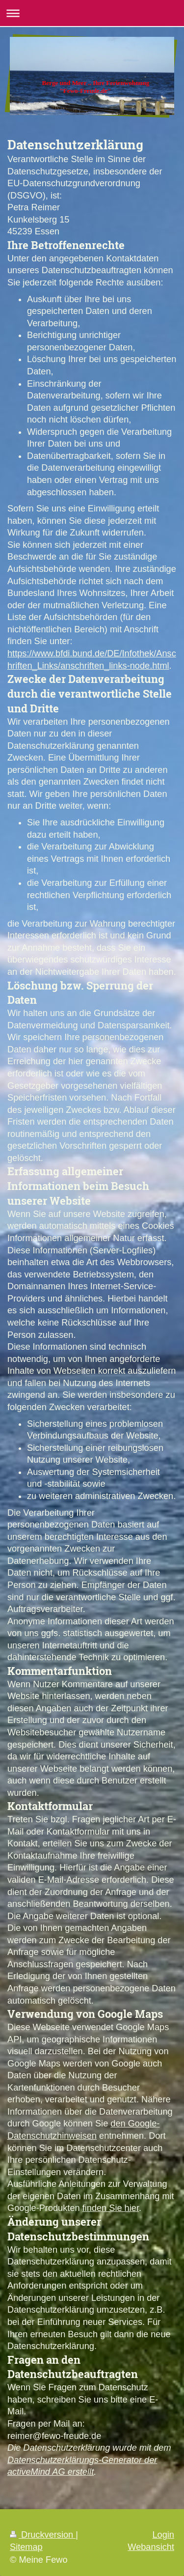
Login (163, 2535)
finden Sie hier (110, 2208)
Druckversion (43, 2535)
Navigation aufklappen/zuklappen (92, 13)
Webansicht (151, 2547)
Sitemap (26, 2547)
